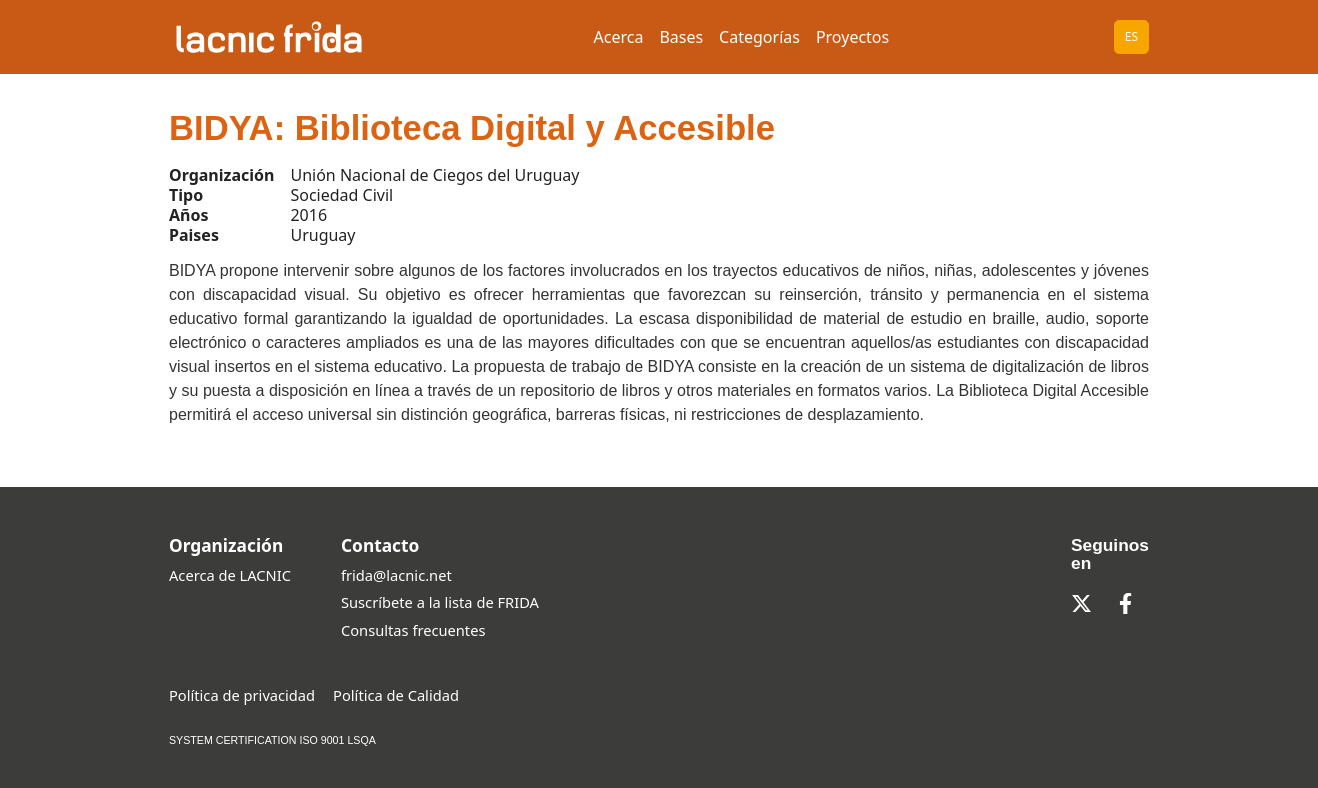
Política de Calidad (396, 695)
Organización (226, 545)
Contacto (380, 545)
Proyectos (852, 37)
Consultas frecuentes (413, 630)
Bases (681, 37)
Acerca (619, 37)
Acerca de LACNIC (230, 575)
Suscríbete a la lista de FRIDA (440, 602)
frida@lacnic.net (396, 575)
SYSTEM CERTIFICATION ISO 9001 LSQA (272, 740)
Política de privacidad (242, 695)
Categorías (759, 37)
